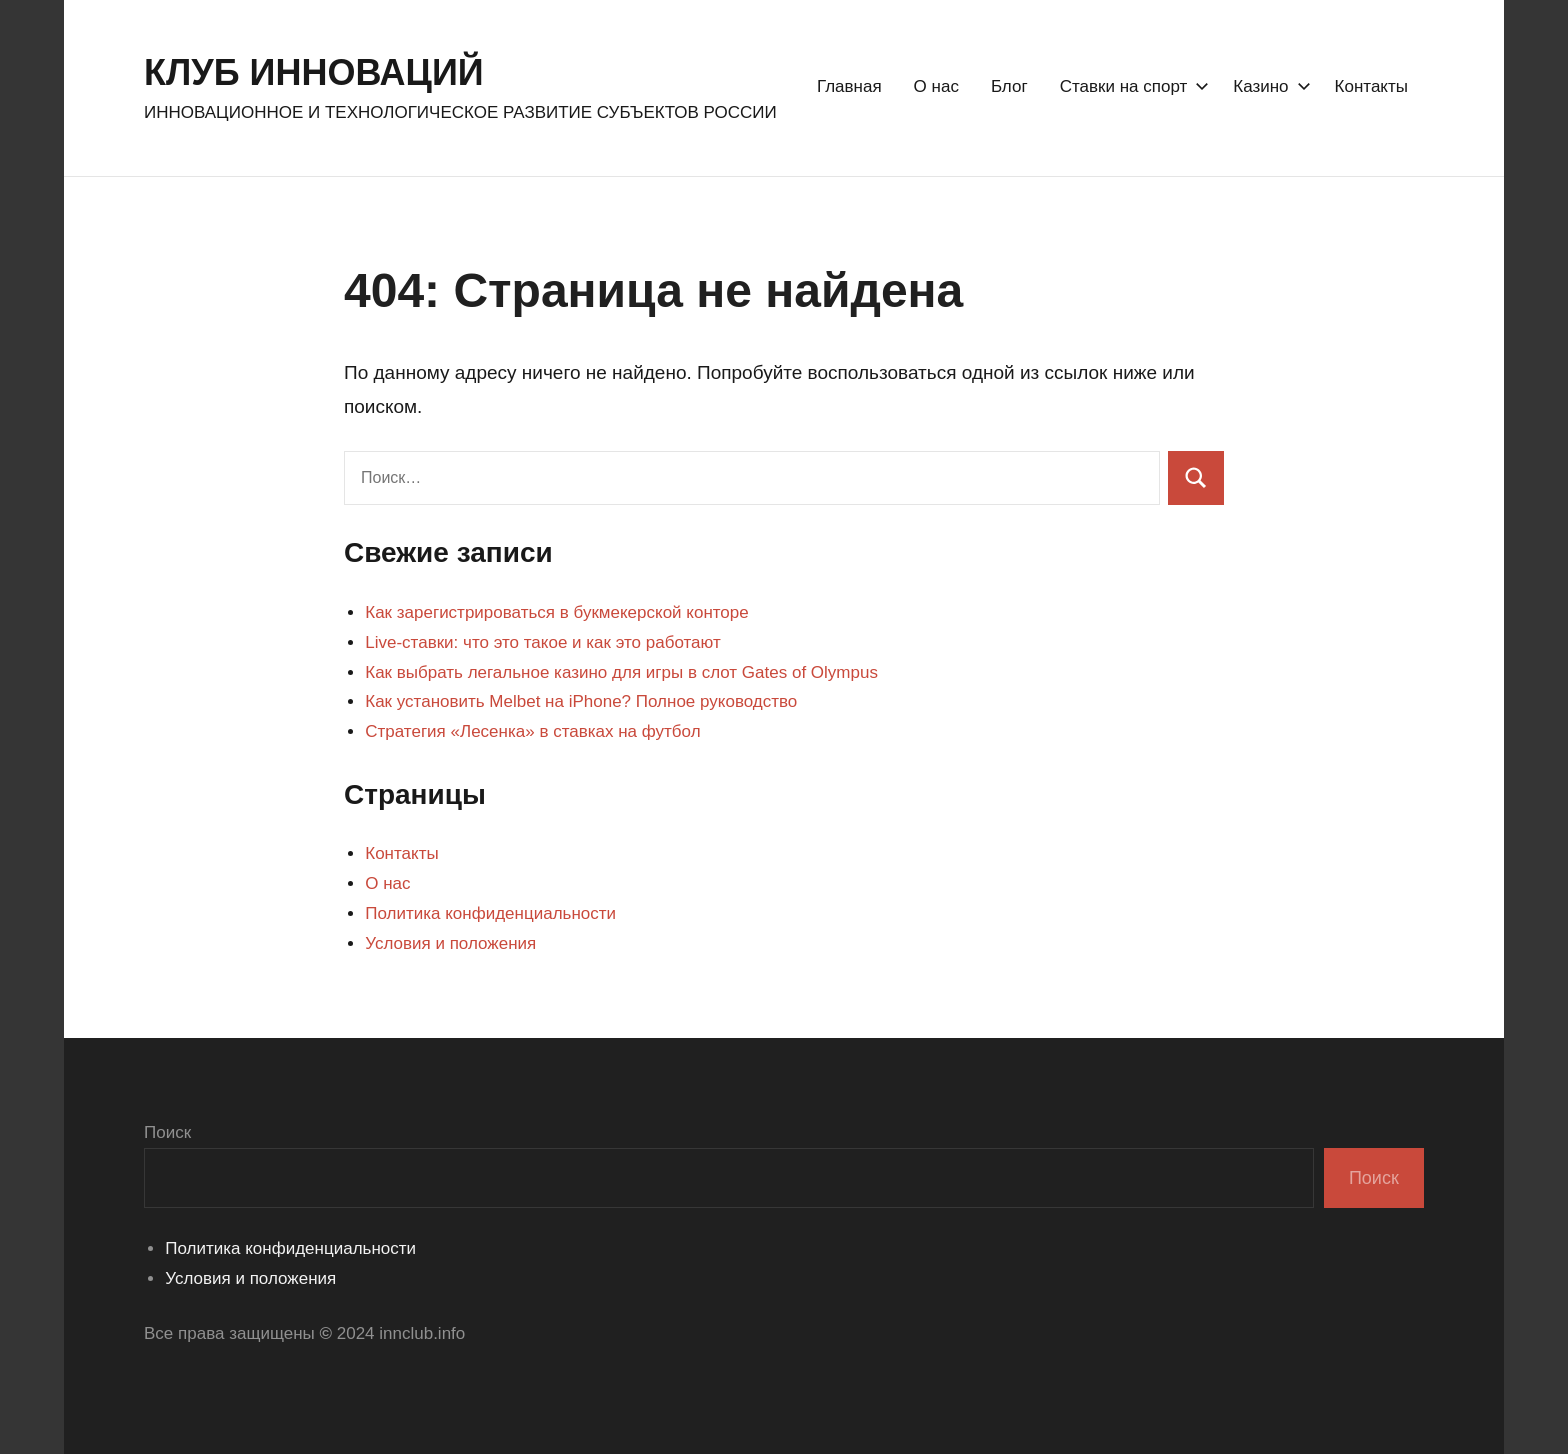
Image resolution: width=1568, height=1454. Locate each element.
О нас (936, 86)
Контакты (1371, 86)
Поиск (167, 1132)
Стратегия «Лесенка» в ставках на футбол (532, 731)
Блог (1009, 86)
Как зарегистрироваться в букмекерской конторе (556, 612)
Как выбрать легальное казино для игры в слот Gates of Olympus (621, 672)
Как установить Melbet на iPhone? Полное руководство (581, 701)
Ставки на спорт (1131, 86)
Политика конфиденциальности (490, 913)
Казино (1267, 86)
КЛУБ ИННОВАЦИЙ (314, 72)
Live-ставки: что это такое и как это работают (542, 642)
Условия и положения (450, 943)
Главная (849, 86)
